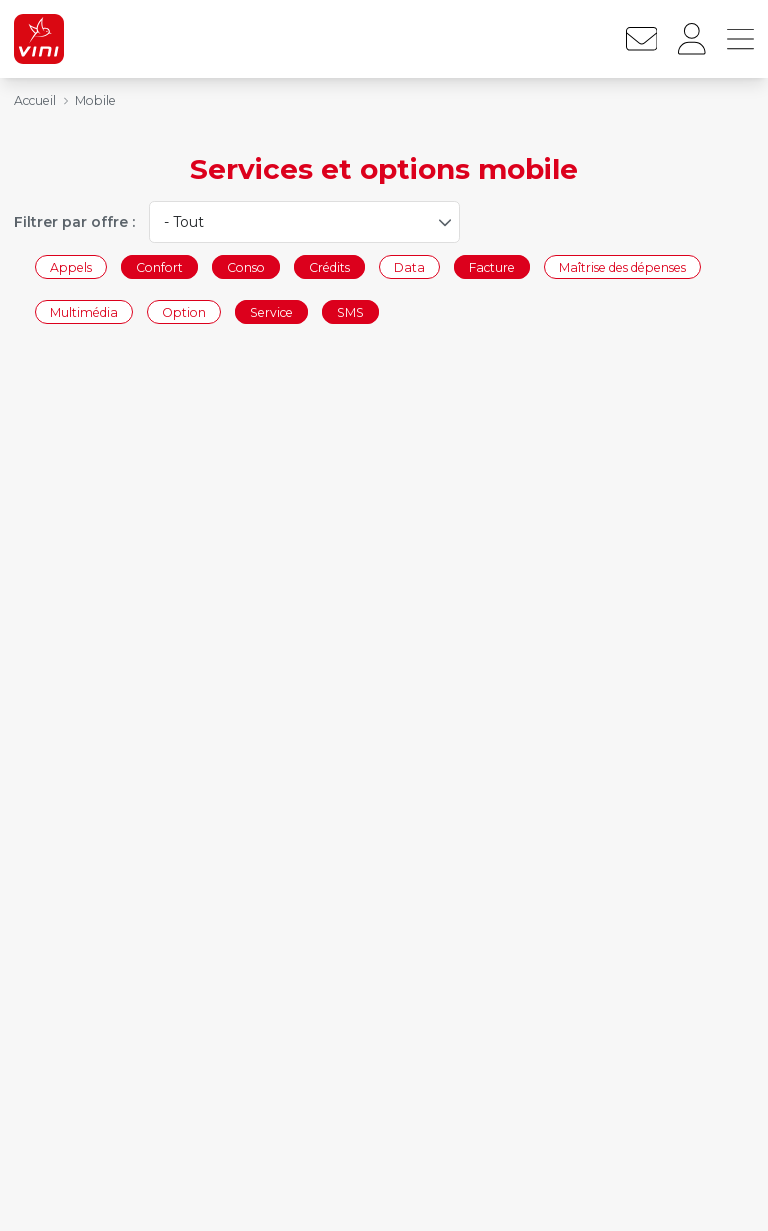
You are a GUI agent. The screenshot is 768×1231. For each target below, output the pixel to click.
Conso (246, 266)
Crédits (329, 266)
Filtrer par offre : (74, 222)
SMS (350, 312)
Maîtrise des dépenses (622, 266)
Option (184, 312)
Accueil (35, 100)
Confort (159, 266)
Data (409, 266)
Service (271, 312)
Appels (71, 266)
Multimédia (84, 312)
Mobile (95, 100)
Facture (492, 266)
